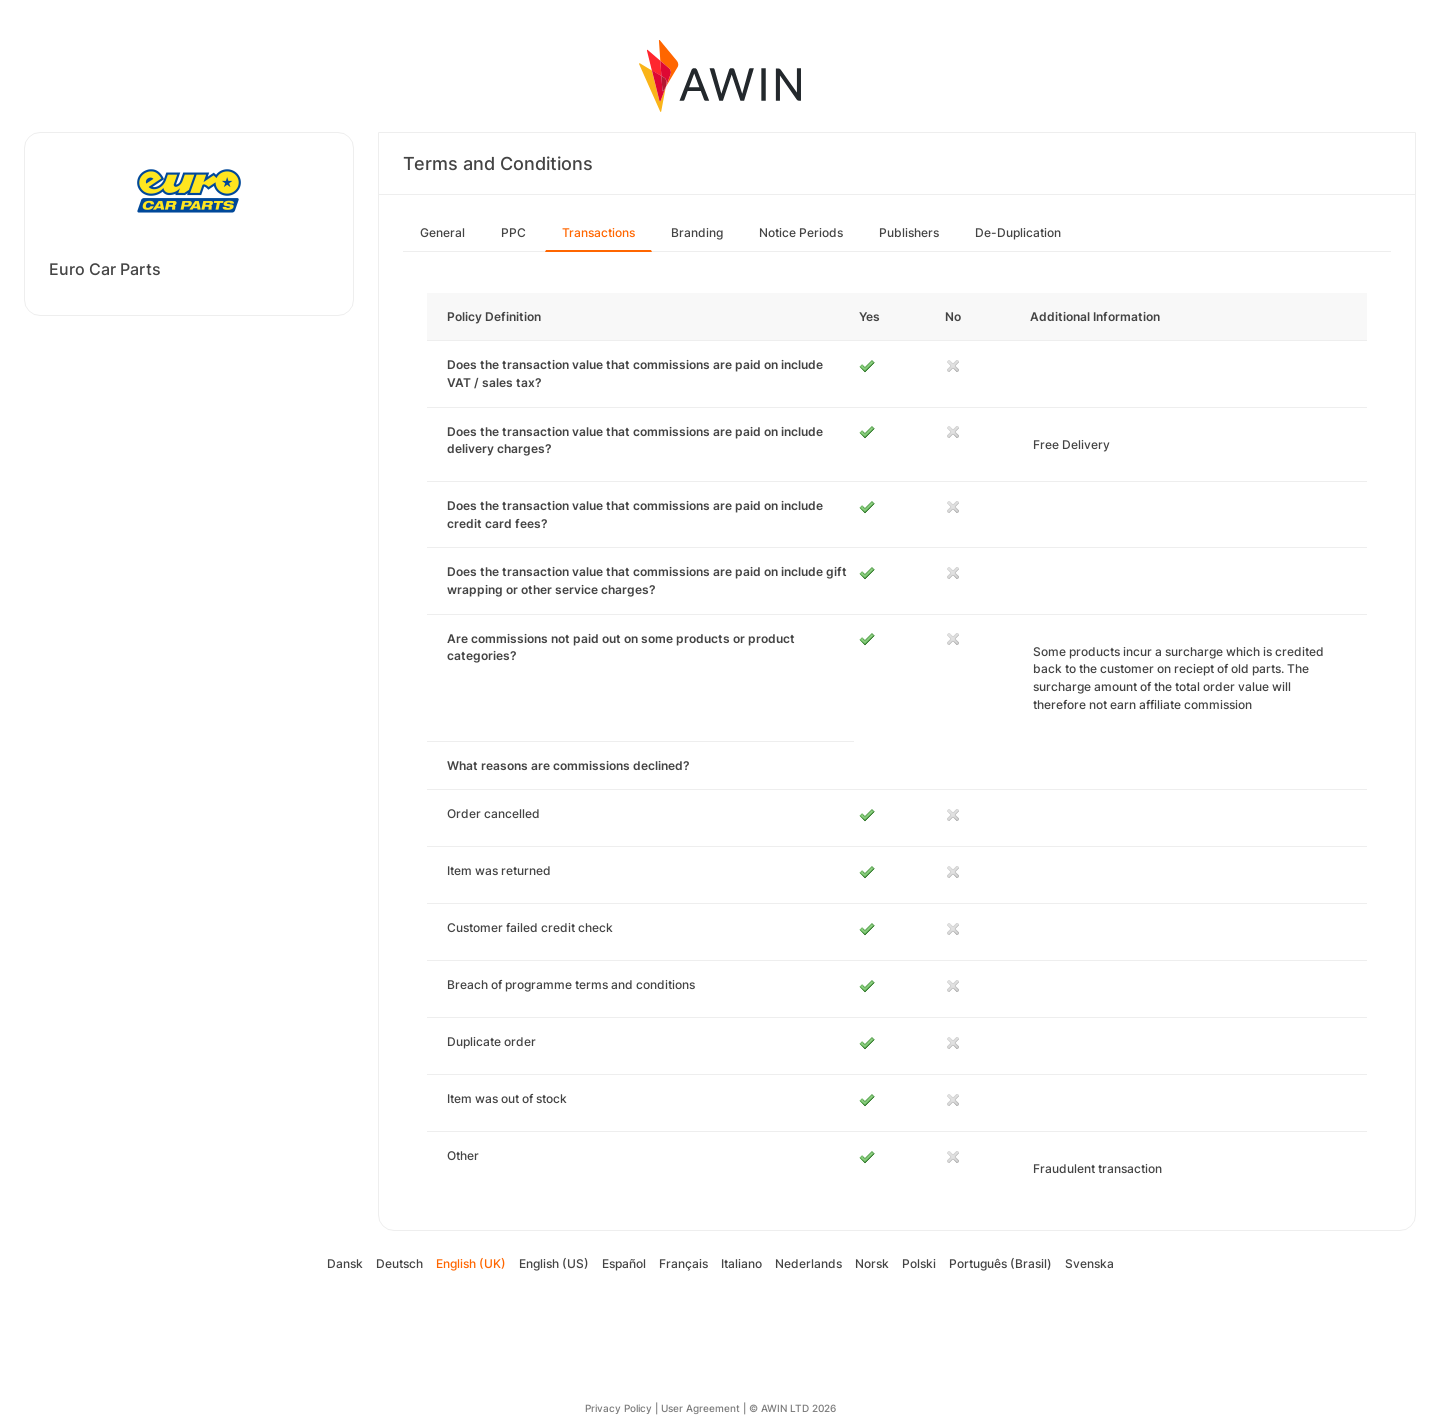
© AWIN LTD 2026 (792, 1408)
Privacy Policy (618, 1408)
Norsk (872, 1263)
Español (624, 1263)
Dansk (345, 1263)
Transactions (598, 232)
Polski (919, 1263)
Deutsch (399, 1263)
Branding (697, 232)
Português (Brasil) (1000, 1263)
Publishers (909, 232)
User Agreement (700, 1408)
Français (683, 1263)
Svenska (1089, 1263)
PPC (513, 232)
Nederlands (808, 1263)
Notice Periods (801, 232)
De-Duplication (1018, 232)
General (442, 232)
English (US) (554, 1263)
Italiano (741, 1263)
